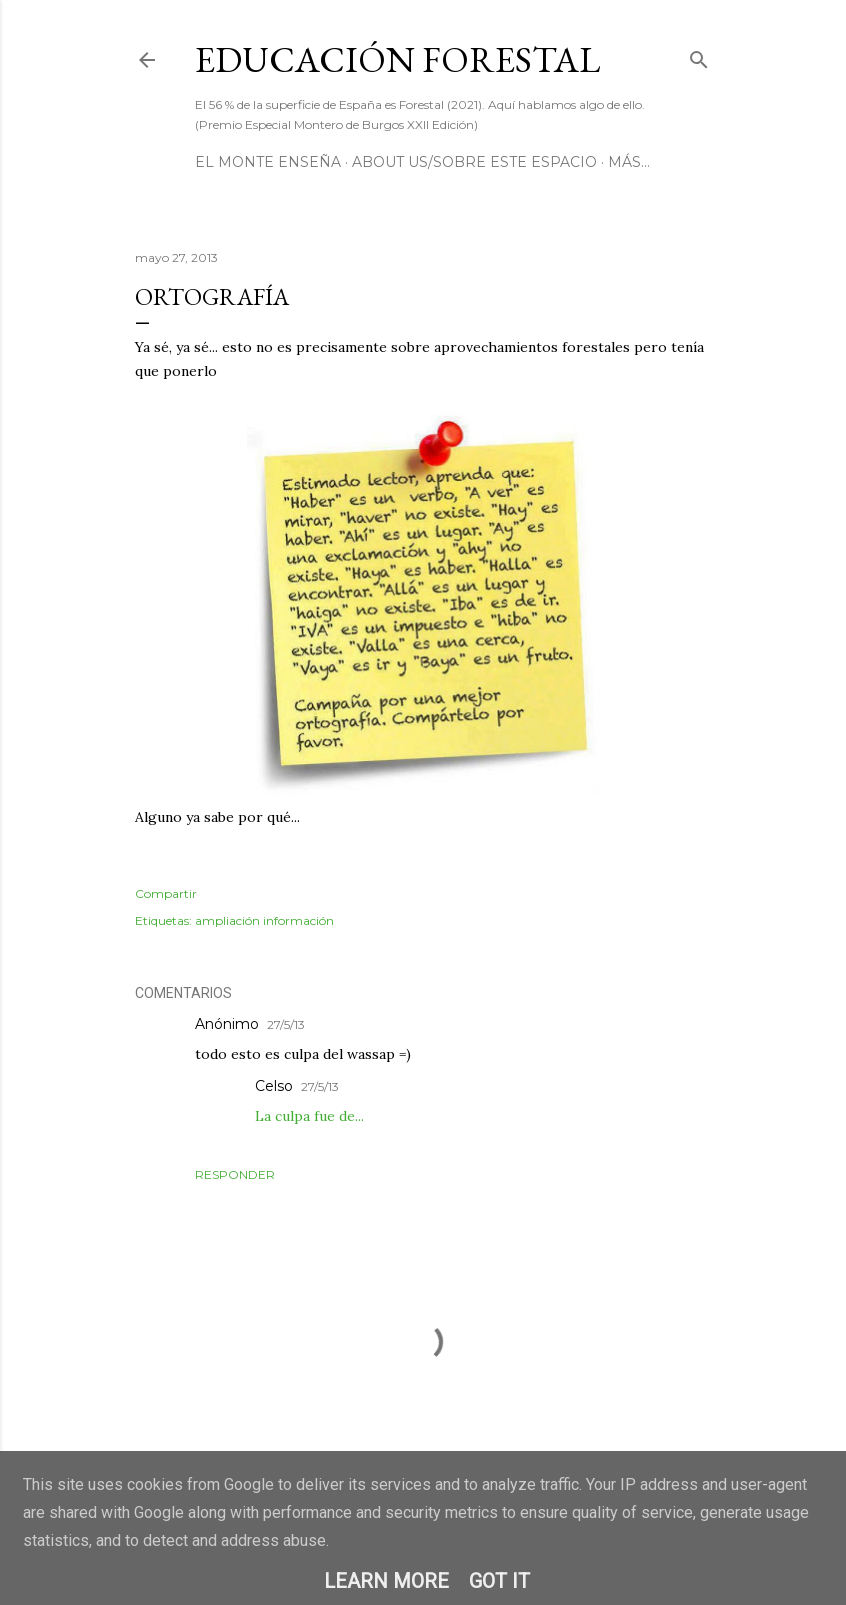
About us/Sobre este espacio (474, 162)
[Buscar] (699, 55)
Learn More (386, 1581)
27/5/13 (286, 1024)
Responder (235, 1174)
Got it (499, 1581)
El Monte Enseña (268, 162)
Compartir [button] (166, 893)
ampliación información (264, 920)
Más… (629, 162)
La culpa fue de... (309, 1116)
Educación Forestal (397, 59)
